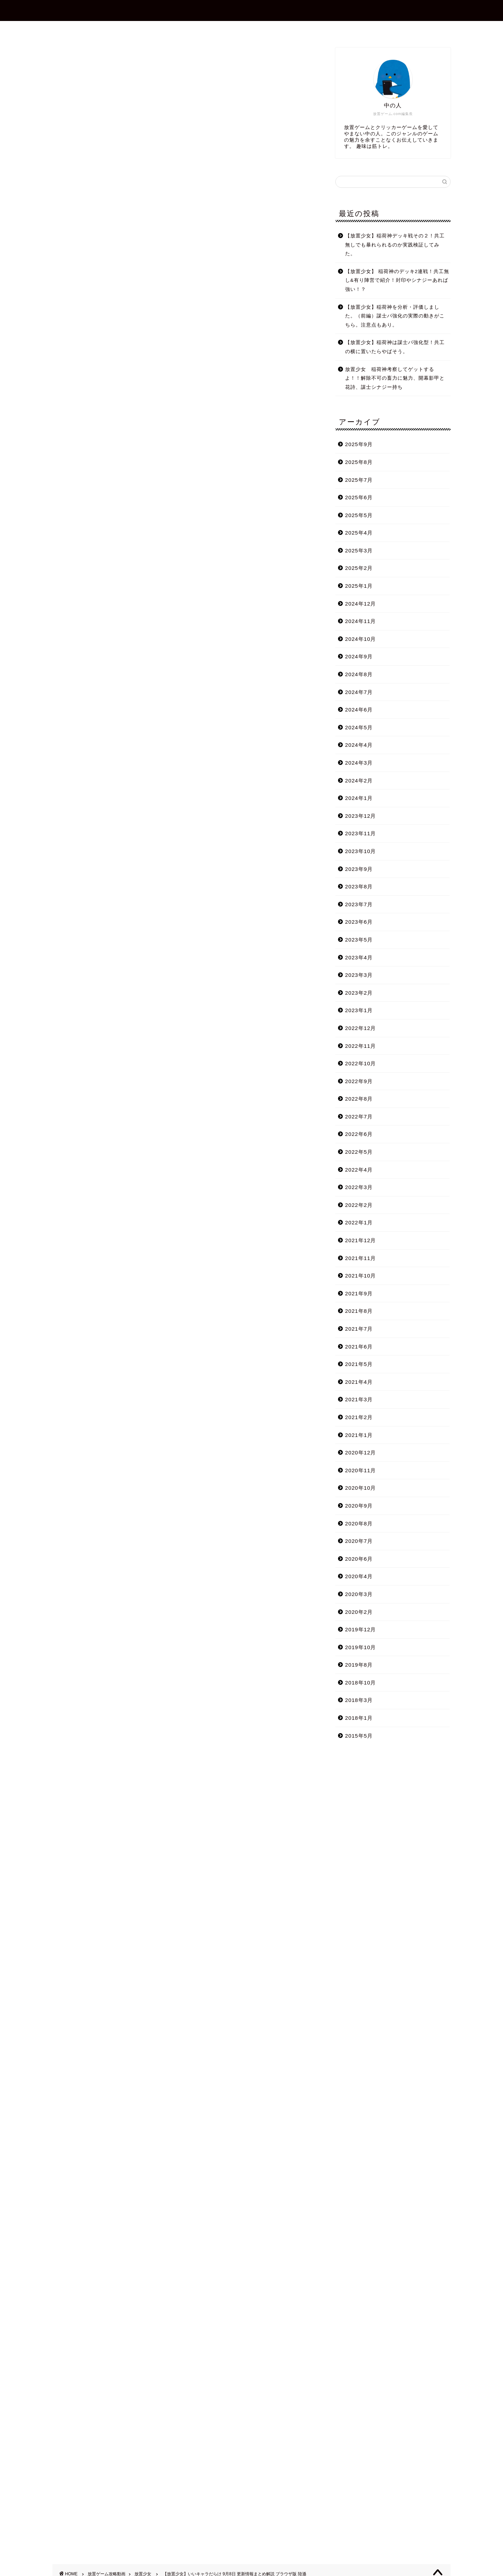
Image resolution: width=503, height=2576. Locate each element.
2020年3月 (359, 1594)
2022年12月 (360, 1028)
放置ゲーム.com (251, 10)
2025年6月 (359, 497)
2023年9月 (359, 869)
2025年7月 (359, 480)
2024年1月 (359, 798)
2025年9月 (359, 444)
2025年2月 (359, 568)
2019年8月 (359, 1665)
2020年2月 (359, 1612)
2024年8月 (359, 674)
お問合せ (257, 29)
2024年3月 (359, 763)
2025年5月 (359, 515)
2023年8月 (359, 886)
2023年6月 (359, 922)
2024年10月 (360, 639)
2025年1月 (359, 586)
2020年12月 (360, 1452)
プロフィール (212, 29)
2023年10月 (360, 851)
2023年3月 (359, 975)
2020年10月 (360, 1488)
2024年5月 (359, 727)
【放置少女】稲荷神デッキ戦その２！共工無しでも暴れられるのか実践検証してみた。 (395, 244)
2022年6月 (359, 1134)
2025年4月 (359, 533)
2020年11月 (360, 1470)
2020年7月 (359, 1541)
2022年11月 (360, 1046)
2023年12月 (360, 816)
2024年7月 (359, 692)
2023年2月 (359, 993)
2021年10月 (360, 1276)
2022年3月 (359, 1187)
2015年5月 (359, 1736)
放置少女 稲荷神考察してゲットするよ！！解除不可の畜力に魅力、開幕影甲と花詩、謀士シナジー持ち (395, 378)
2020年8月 (359, 1523)
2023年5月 (359, 940)
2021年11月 (360, 1258)
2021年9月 (359, 1293)
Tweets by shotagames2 (85, 2000)
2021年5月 (359, 1364)
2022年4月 (359, 1170)
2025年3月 (359, 550)
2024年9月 (359, 656)
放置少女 (63, 57)
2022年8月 (359, 1099)
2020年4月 (359, 1576)
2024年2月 (359, 780)
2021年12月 (360, 1240)
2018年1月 (359, 1718)
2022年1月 (359, 1222)
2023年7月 (359, 904)
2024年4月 (359, 745)
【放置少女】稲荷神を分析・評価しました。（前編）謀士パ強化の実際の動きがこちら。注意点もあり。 (395, 316)
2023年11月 (360, 833)
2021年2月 (359, 1417)
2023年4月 (359, 957)
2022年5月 (359, 1152)
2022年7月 (359, 1116)
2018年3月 (359, 1700)
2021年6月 (359, 1347)
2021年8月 (359, 1311)
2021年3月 (359, 1399)
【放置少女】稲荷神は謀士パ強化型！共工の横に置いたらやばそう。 (395, 347)
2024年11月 (360, 621)
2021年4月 (359, 1382)
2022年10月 (360, 1063)
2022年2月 (359, 1205)
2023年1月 (359, 1010)
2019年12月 (360, 1629)
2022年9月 (359, 1081)
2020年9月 (359, 1506)
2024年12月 (360, 604)
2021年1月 (359, 1435)
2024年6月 (359, 710)
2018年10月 (360, 1683)
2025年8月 (359, 462)
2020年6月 (359, 1559)
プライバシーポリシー (314, 29)
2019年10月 (360, 1647)
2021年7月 (359, 1329)
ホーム (169, 29)
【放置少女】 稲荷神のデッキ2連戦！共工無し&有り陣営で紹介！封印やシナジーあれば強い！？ (397, 280)
